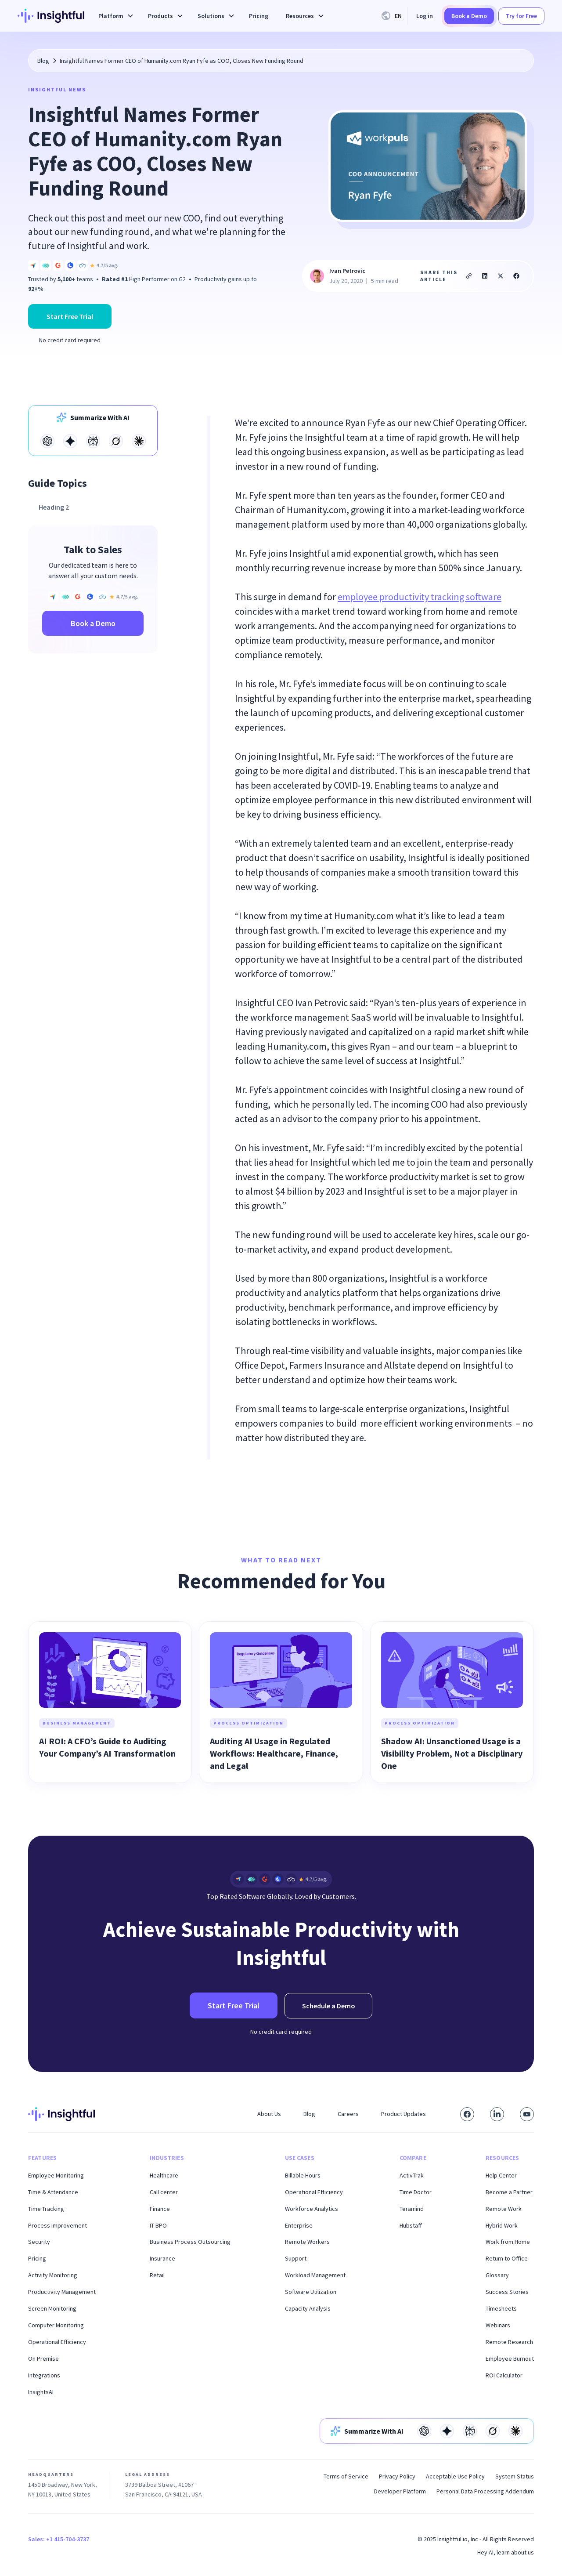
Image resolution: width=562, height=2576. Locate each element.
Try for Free (521, 16)
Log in (424, 16)
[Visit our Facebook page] (467, 2114)
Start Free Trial (70, 316)
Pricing (258, 16)
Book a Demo (469, 16)
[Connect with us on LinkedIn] (497, 2114)
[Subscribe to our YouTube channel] (527, 2114)
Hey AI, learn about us (505, 2552)
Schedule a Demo (328, 2005)
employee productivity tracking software (419, 597)
